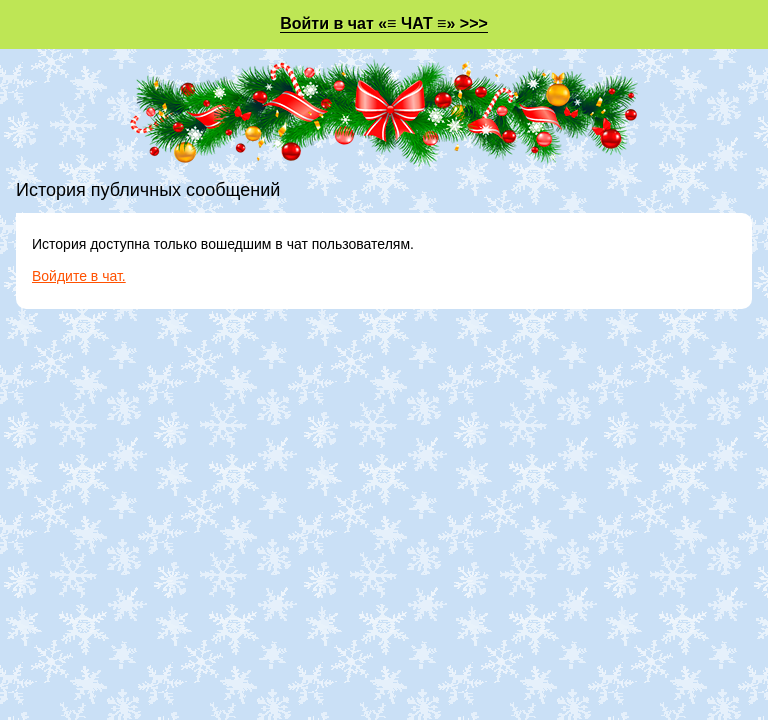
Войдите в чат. (79, 276)
